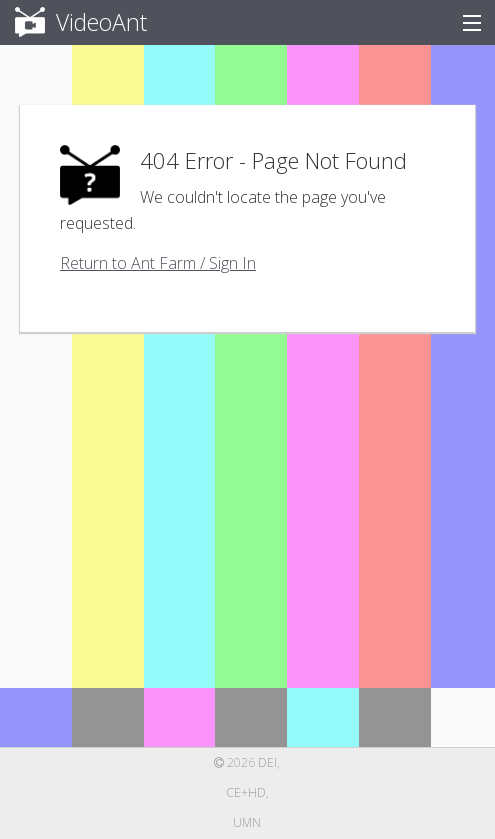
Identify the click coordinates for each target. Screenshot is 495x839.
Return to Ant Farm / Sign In (158, 263)
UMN (247, 822)
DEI (267, 762)
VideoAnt (68, 22)
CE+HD (246, 792)
